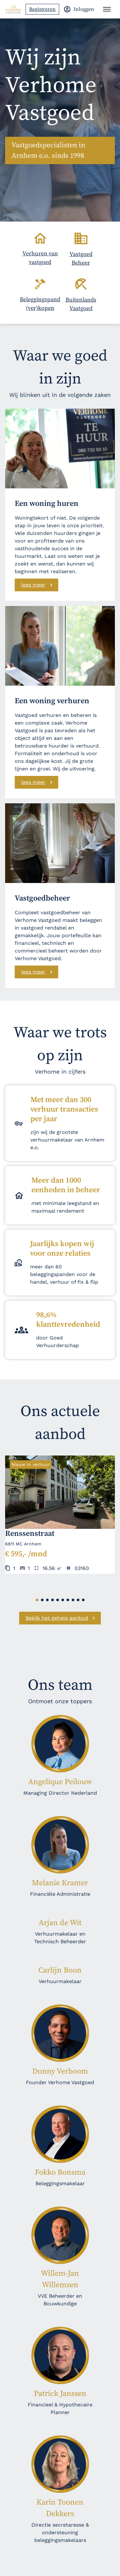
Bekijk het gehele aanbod (57, 1618)
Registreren (42, 9)
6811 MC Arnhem (23, 1543)
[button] (37, 1600)
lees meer (33, 585)
